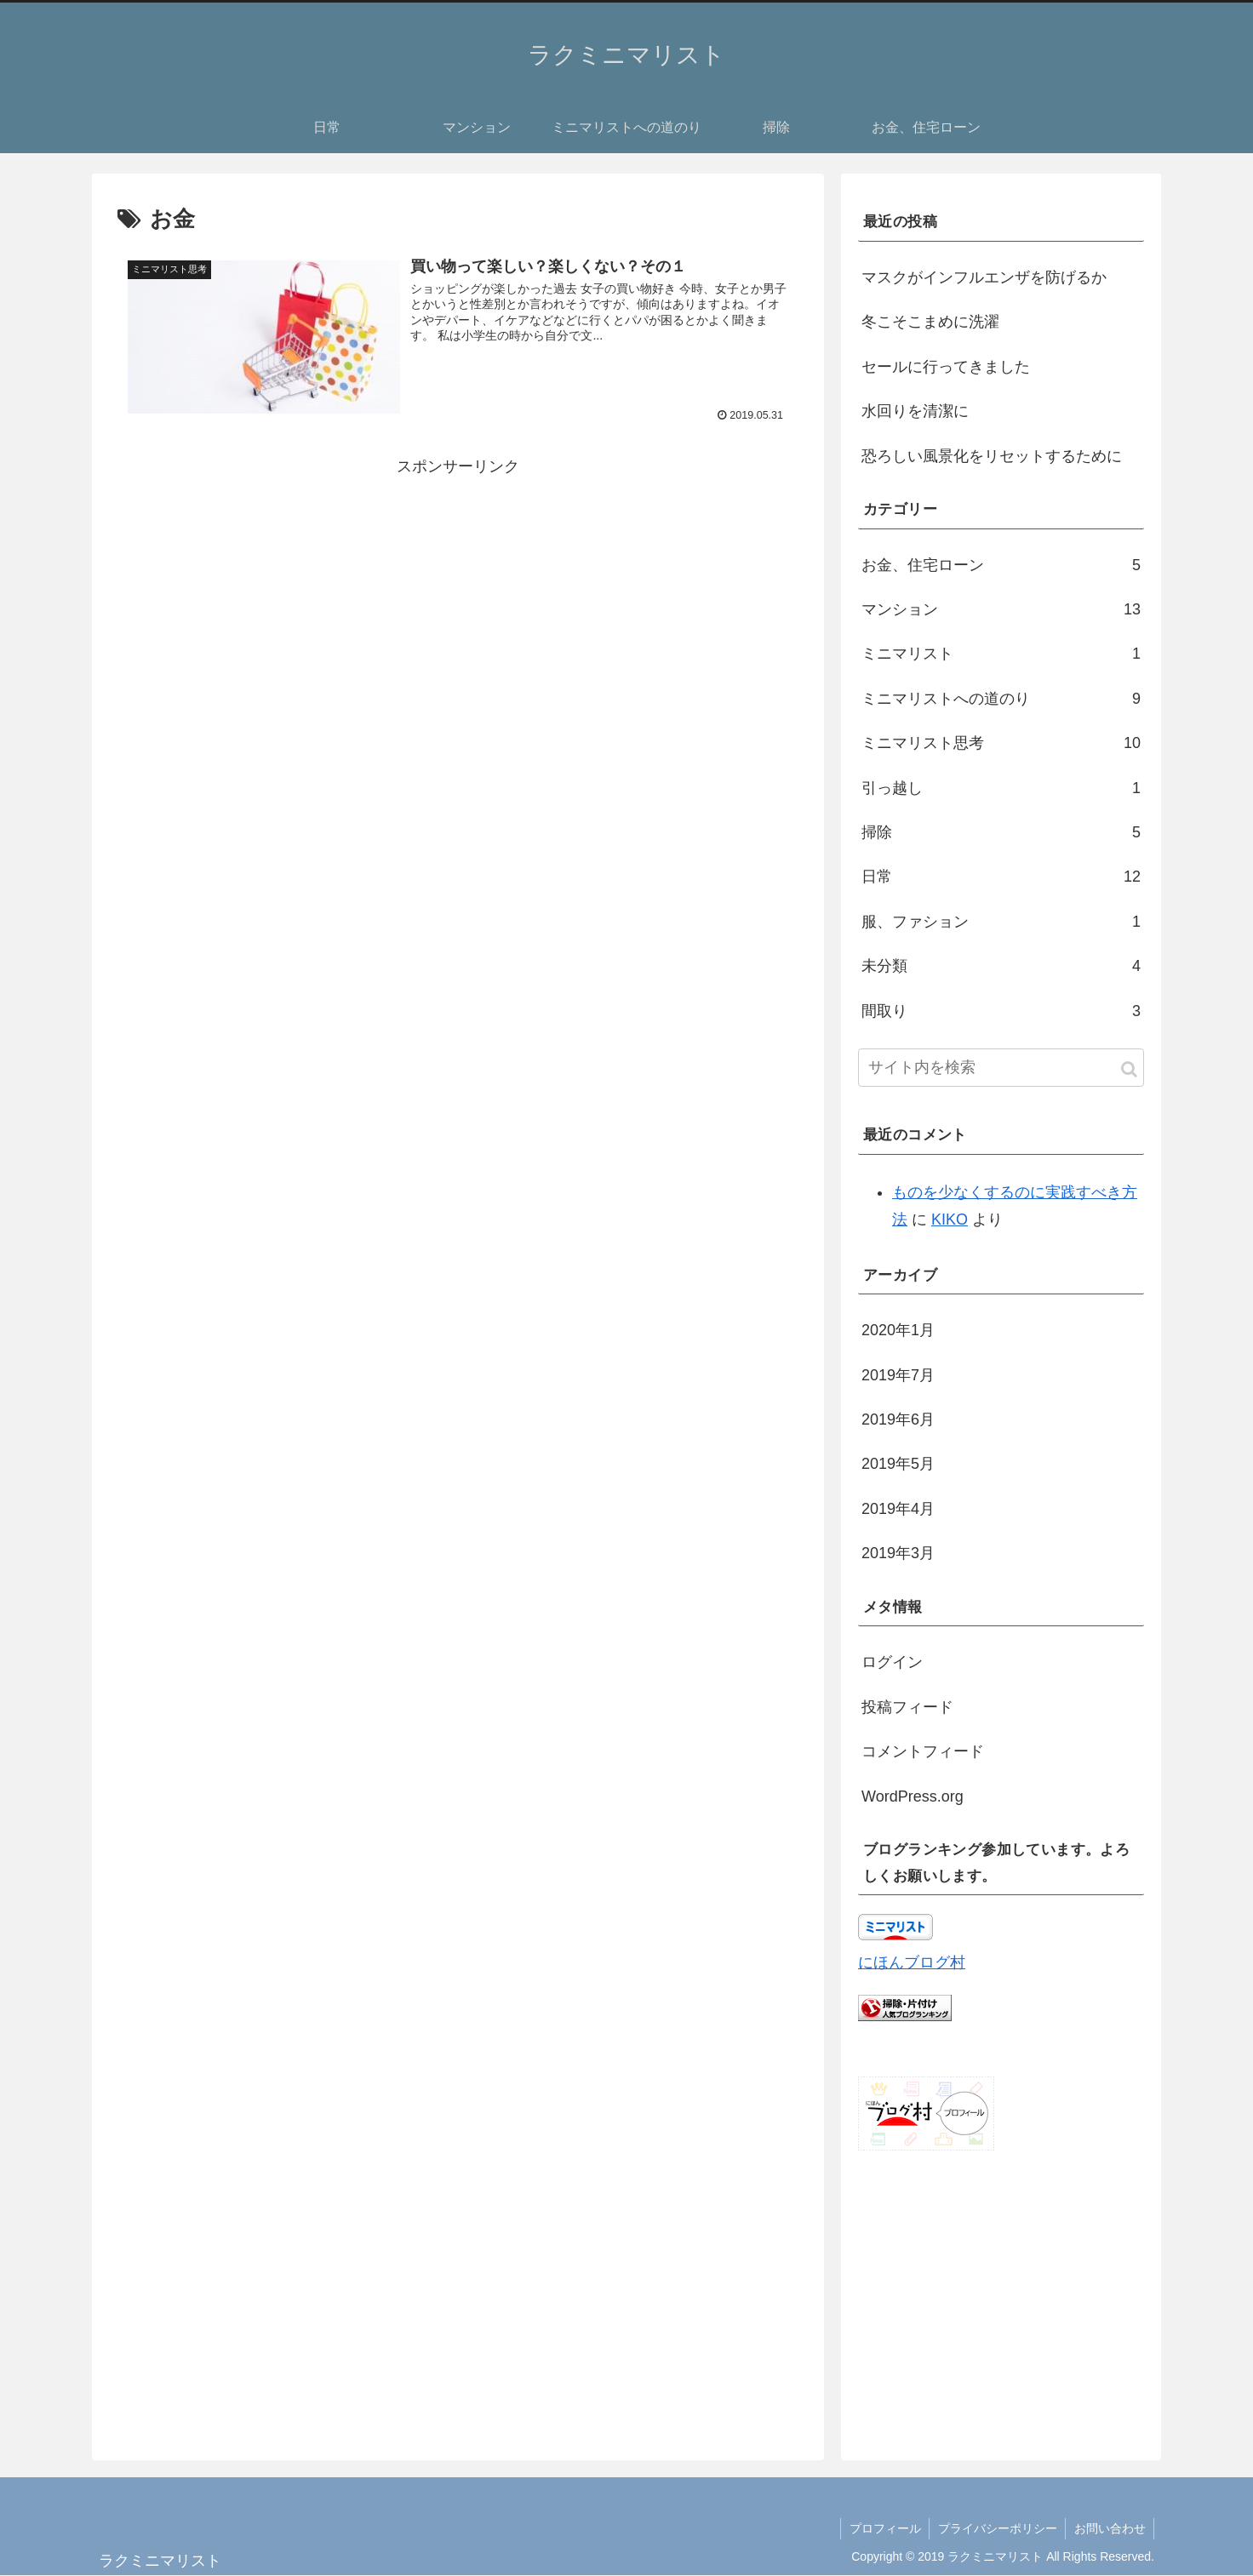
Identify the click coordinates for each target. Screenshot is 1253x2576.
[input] (1001, 1067)
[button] (1129, 1069)
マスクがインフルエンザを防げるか (984, 277)
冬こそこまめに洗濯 (930, 321)
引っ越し (1001, 788)
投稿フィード (907, 1707)
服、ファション (1001, 921)
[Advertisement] (457, 600)
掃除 (1001, 832)
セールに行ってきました (945, 366)
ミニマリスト (1001, 653)
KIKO (949, 1219)
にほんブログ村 (911, 1962)
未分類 (1001, 966)
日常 (1001, 876)
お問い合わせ (1109, 2528)
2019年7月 (898, 1375)
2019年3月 (898, 1553)
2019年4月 (898, 1508)
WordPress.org (912, 1796)
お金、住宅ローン (1001, 565)
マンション (1001, 609)
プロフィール (882, 2528)
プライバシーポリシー (996, 2528)
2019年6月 (898, 1419)
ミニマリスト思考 (1001, 743)
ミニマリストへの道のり (1001, 698)
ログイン (892, 1662)
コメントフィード (922, 1751)
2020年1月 (898, 1330)
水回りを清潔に (915, 411)
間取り (1001, 1011)
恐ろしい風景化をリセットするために (991, 456)
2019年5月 (898, 1463)
